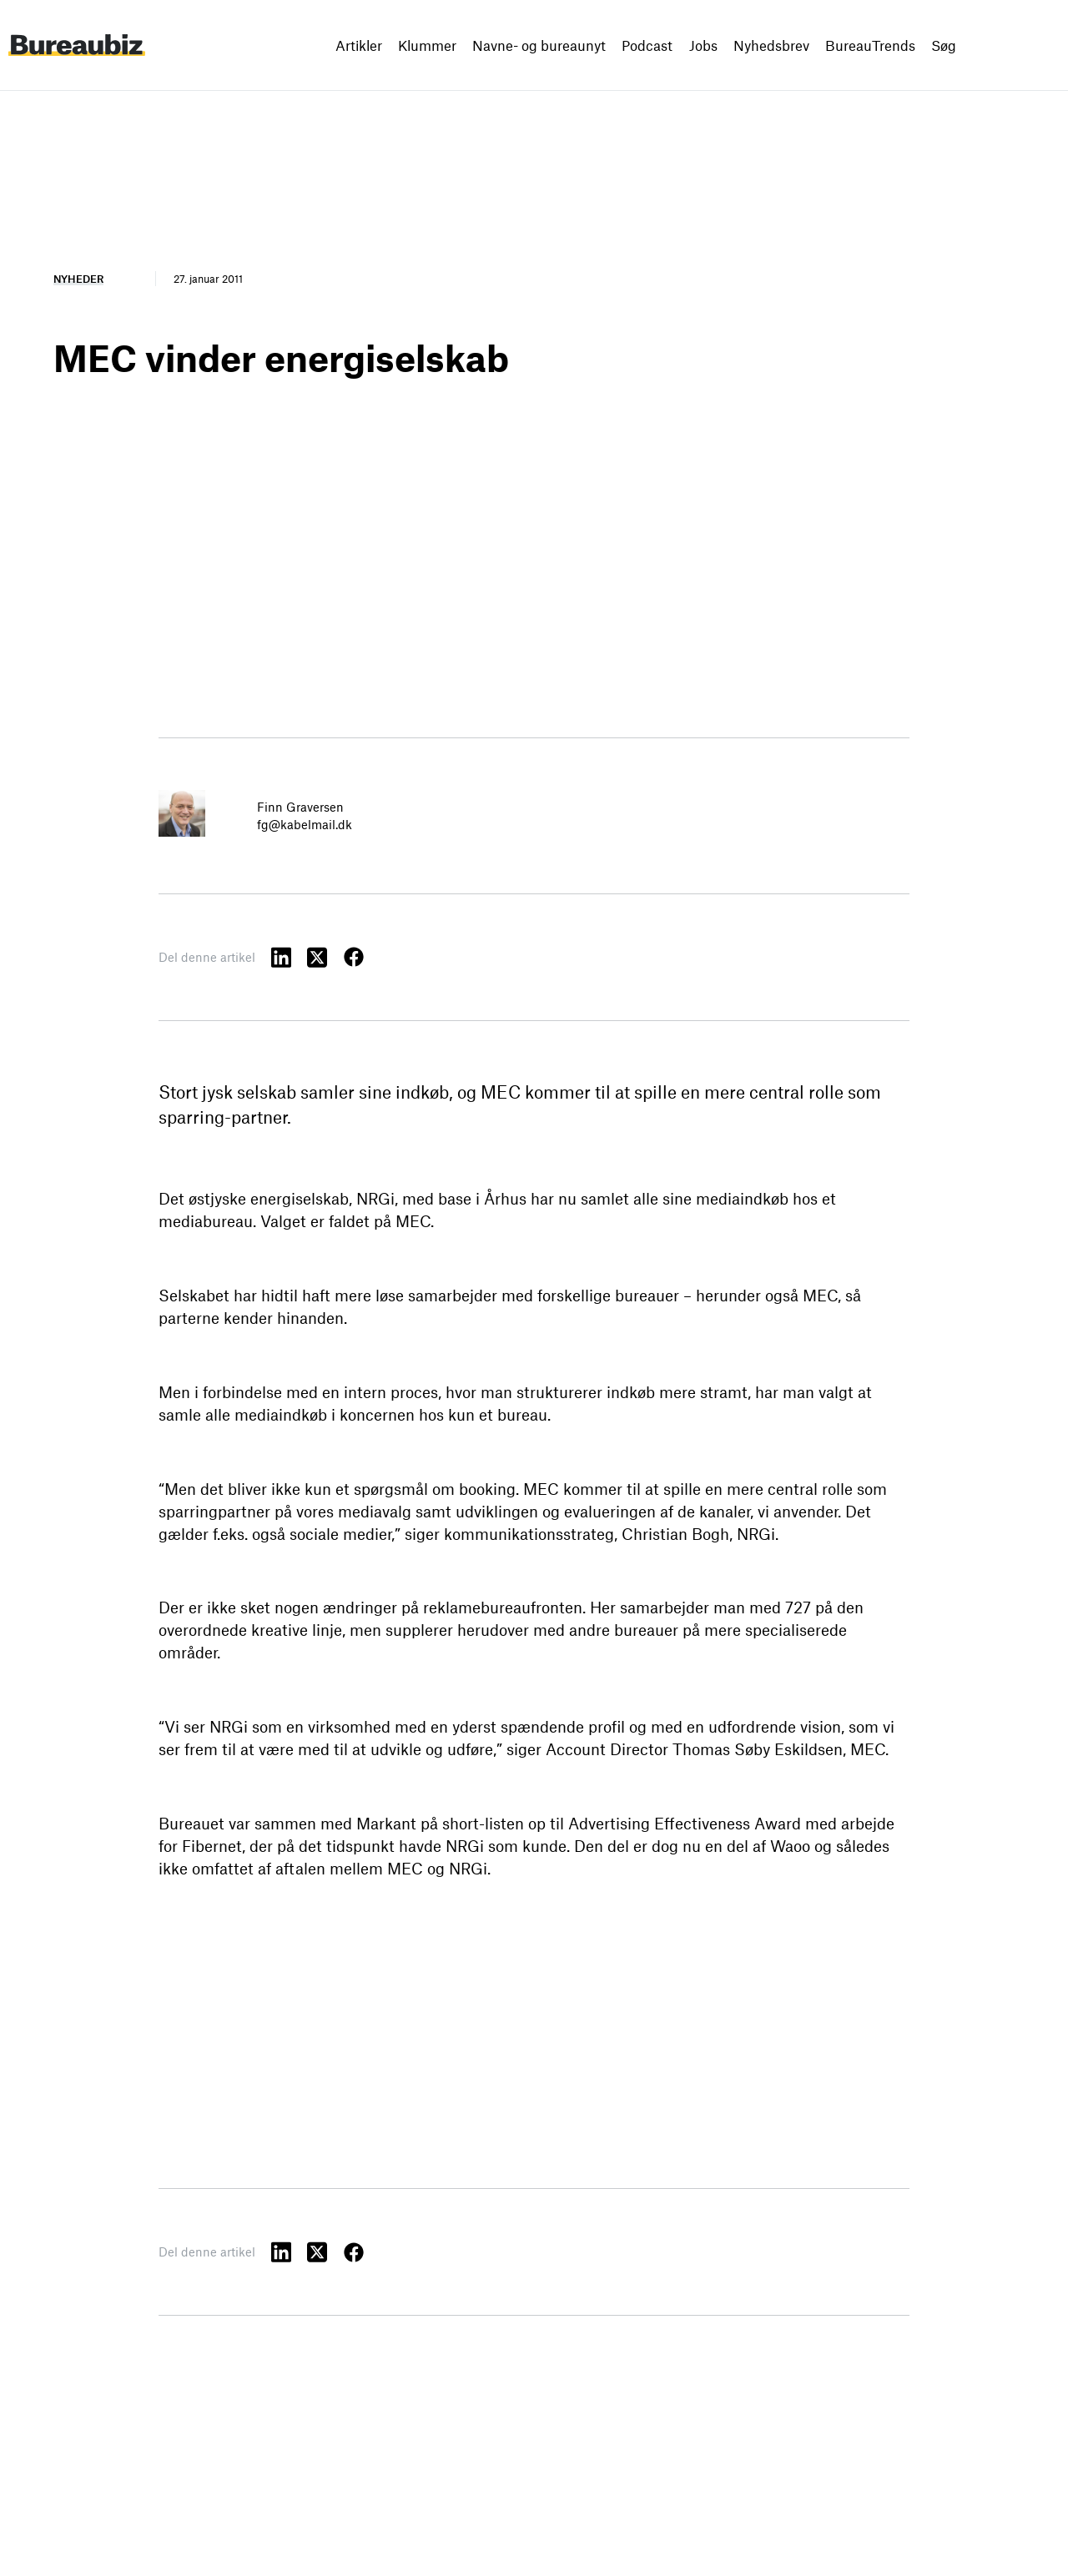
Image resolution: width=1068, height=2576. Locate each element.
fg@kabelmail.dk (304, 824)
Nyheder (78, 278)
